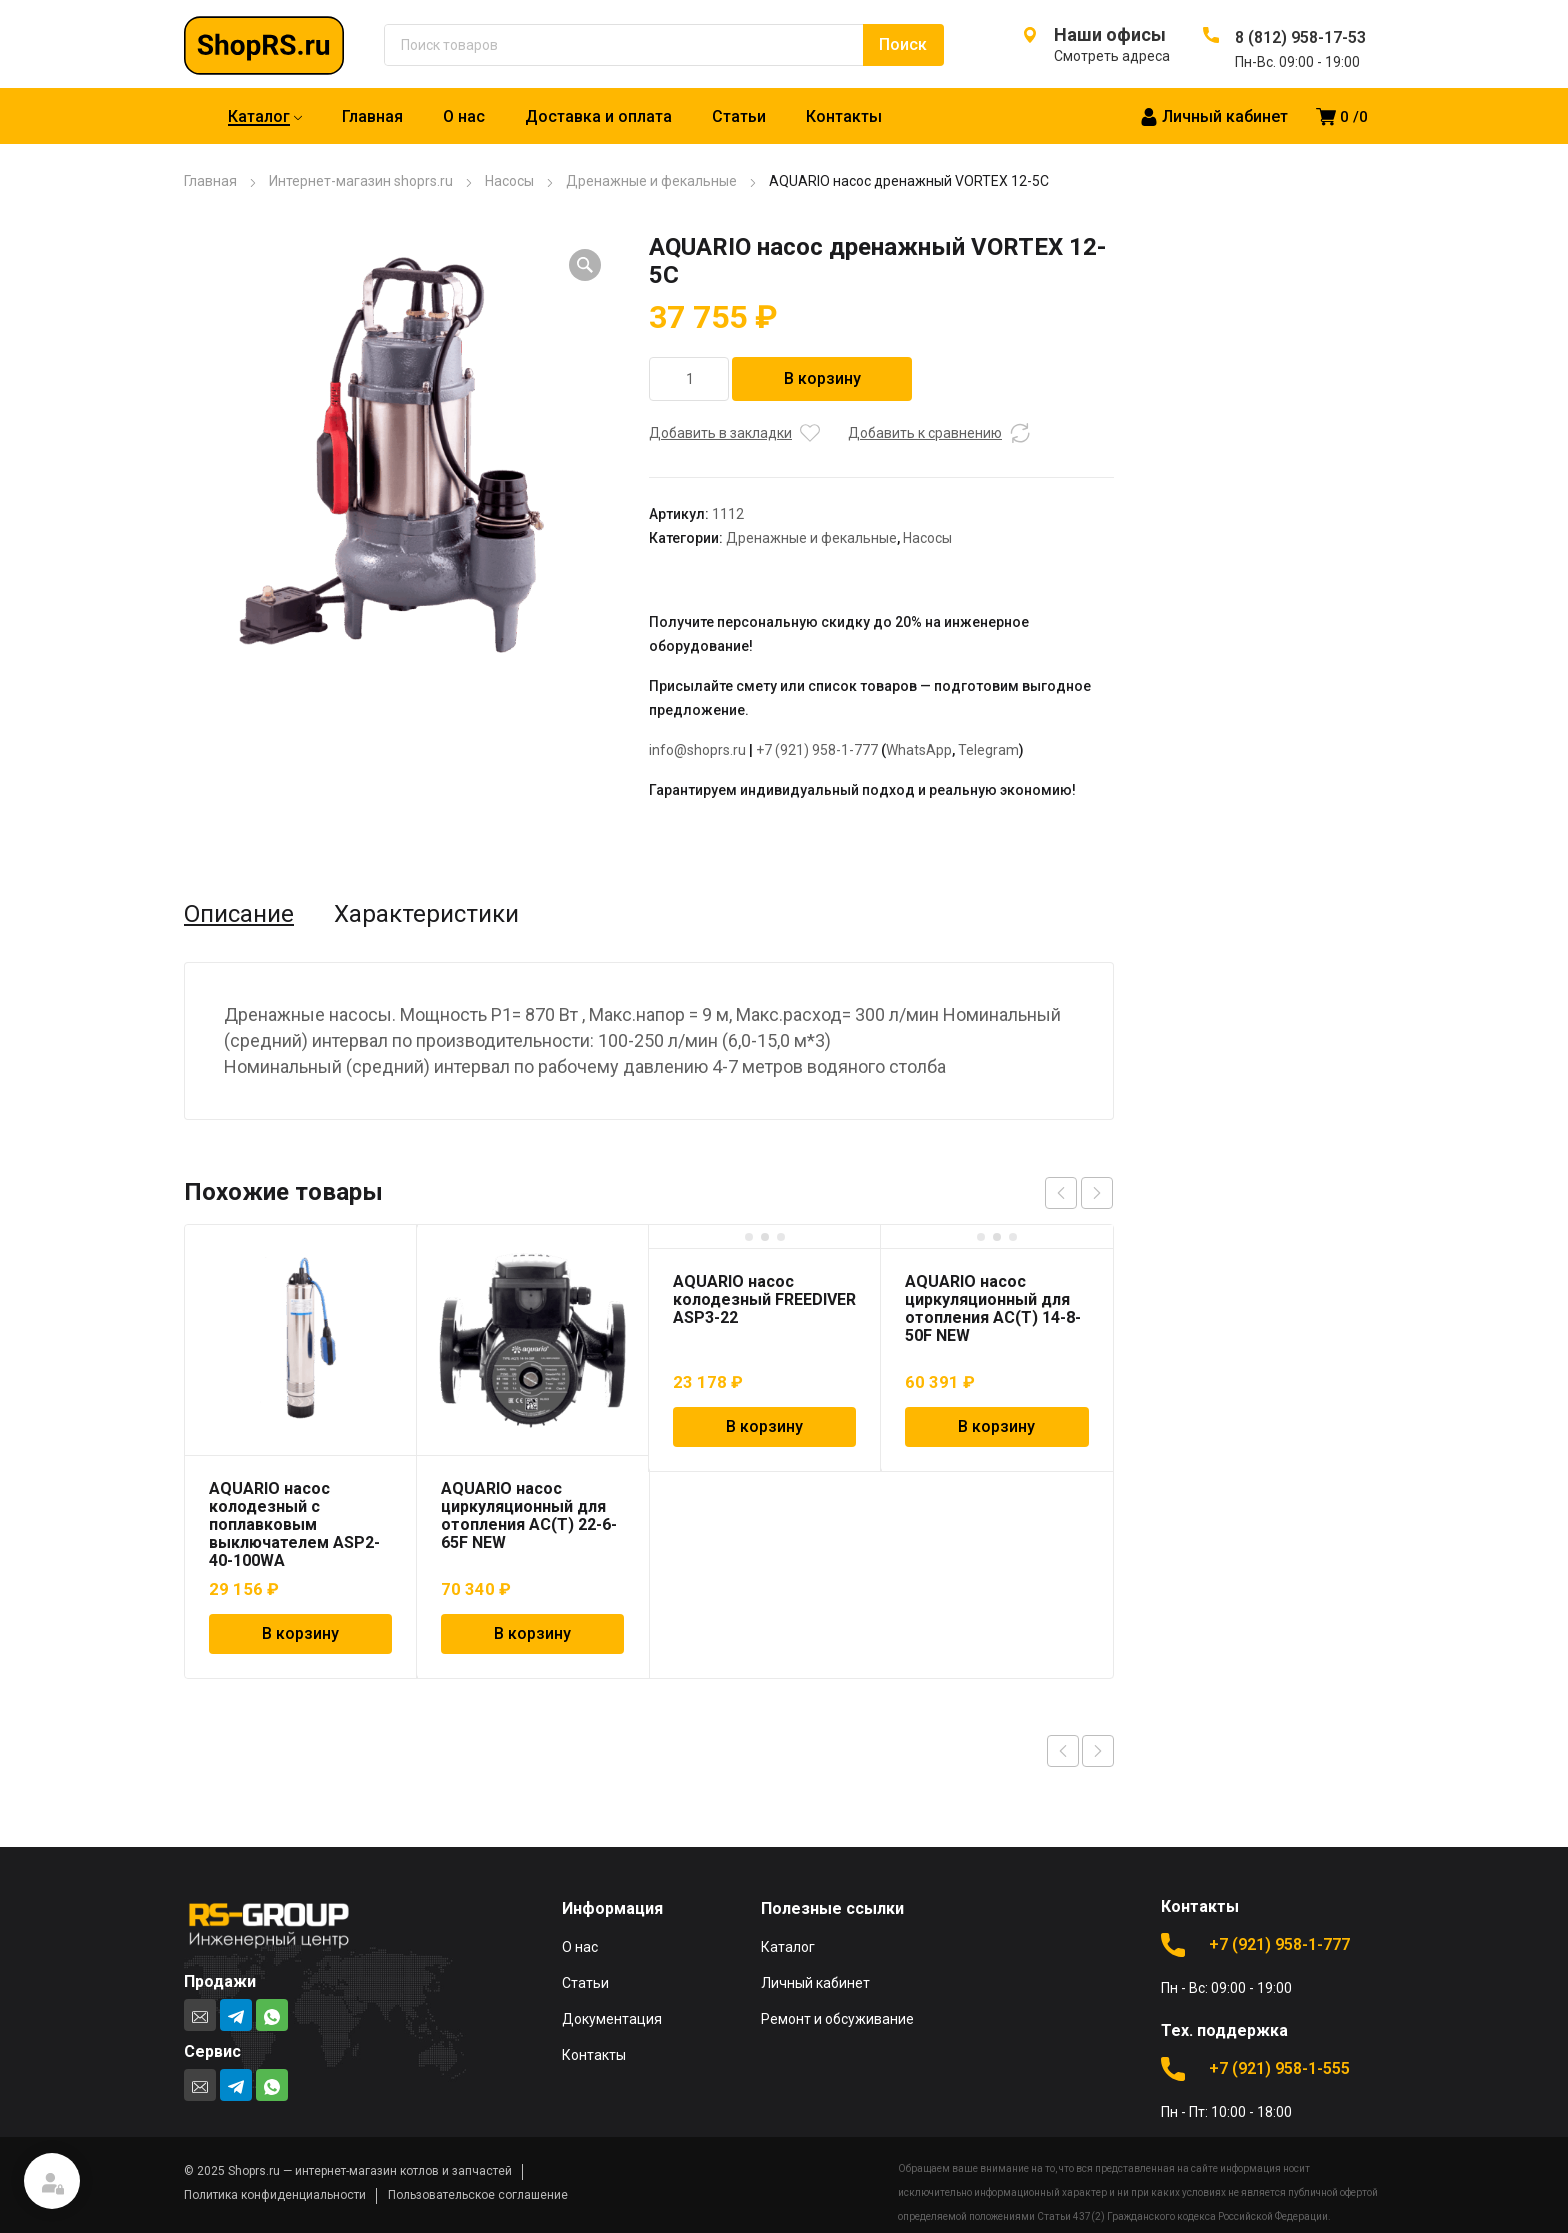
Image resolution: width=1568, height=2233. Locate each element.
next (1097, 1193)
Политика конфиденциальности (275, 2195)
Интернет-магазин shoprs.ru (361, 181)
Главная (210, 181)
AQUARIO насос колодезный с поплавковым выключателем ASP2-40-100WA (294, 1524)
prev (1061, 1193)
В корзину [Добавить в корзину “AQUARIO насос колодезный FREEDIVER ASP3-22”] (764, 1426)
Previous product (1063, 1751)
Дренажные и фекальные (651, 181)
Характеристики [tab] (426, 914)
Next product (1098, 1751)
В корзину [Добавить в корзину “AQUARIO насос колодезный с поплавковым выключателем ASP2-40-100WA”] (300, 1633)
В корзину (822, 378)
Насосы (509, 181)
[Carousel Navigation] (1079, 1193)
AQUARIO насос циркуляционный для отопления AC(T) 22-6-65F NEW (529, 1515)
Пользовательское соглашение (478, 2195)
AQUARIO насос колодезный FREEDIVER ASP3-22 (764, 1299)
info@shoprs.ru (697, 750)
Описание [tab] (239, 914)
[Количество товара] (689, 379)
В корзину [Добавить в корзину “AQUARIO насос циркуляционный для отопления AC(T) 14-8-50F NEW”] (996, 1426)
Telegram (988, 750)
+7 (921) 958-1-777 (817, 750)
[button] (585, 265)
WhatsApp (919, 750)
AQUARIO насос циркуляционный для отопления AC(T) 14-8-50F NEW (993, 1308)
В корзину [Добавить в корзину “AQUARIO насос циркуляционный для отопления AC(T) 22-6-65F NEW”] (532, 1633)
